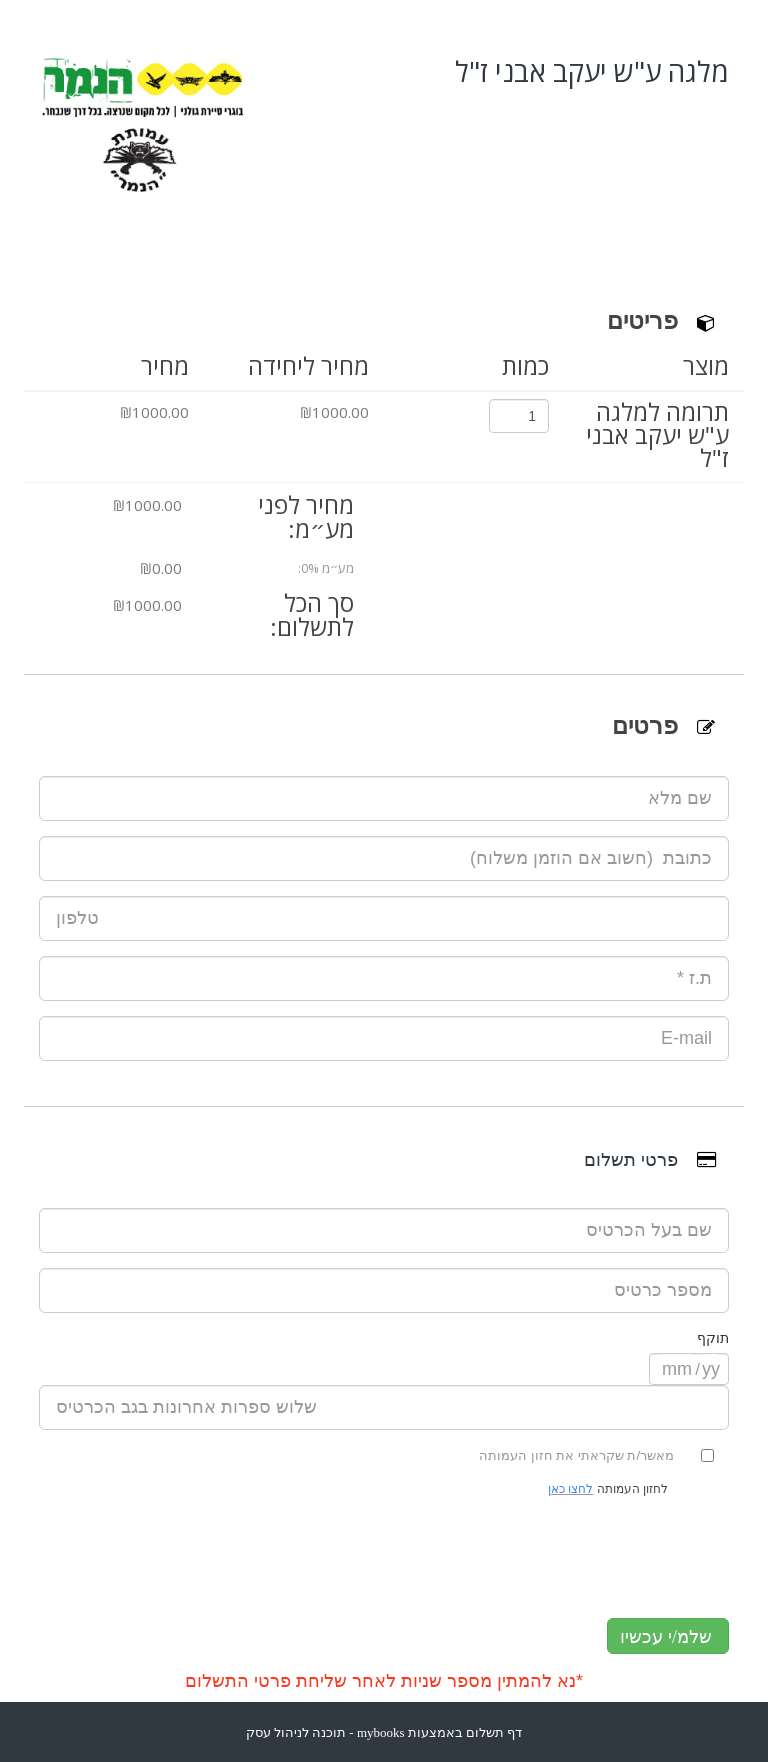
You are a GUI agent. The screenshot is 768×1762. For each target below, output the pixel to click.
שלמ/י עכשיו (666, 1637)
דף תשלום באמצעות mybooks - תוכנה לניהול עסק (384, 1732)
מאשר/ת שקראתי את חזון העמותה (586, 1455)
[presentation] (384, 1551)
